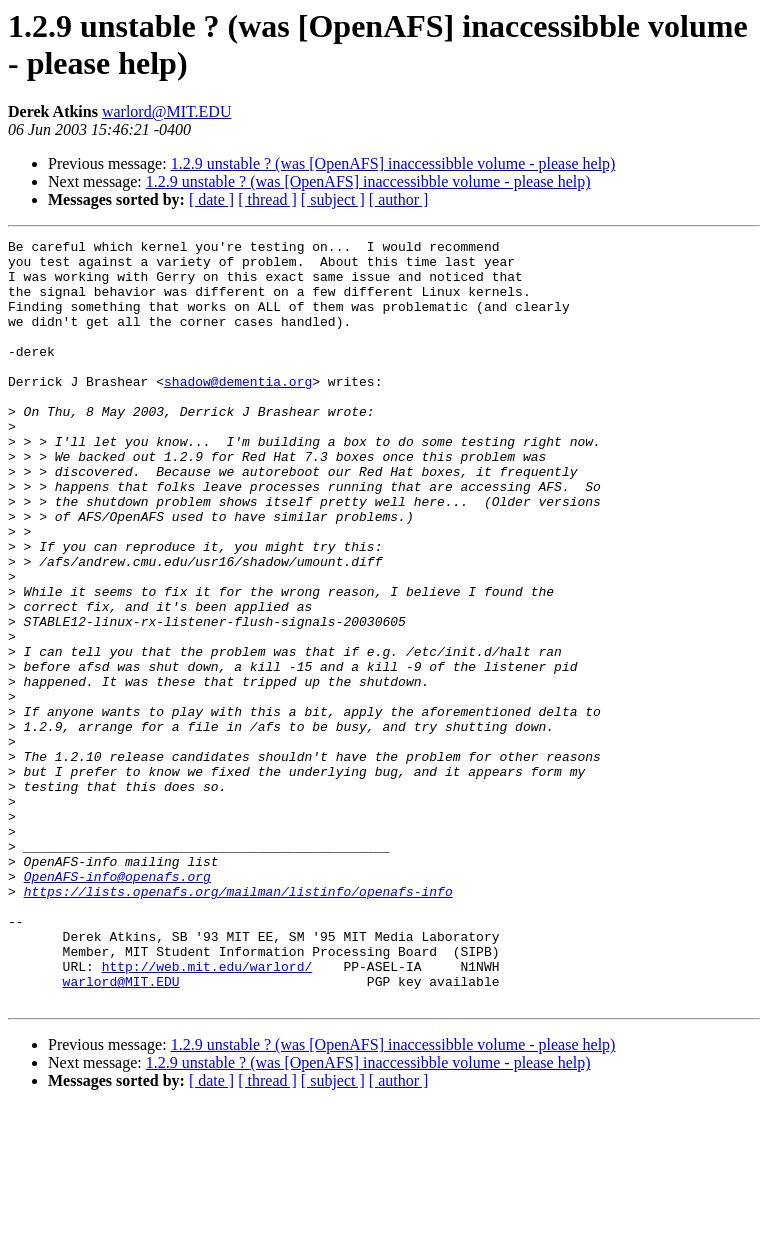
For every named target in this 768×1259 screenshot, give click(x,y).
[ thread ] (267, 199)
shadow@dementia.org (238, 411)
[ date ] (211, 199)
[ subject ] (333, 199)
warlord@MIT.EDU (167, 111)
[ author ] (399, 199)
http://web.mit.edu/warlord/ (207, 1113)
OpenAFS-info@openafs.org (117, 1005)
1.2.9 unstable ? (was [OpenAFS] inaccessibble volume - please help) (393, 163)
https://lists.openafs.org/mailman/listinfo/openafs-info (238, 1023)
